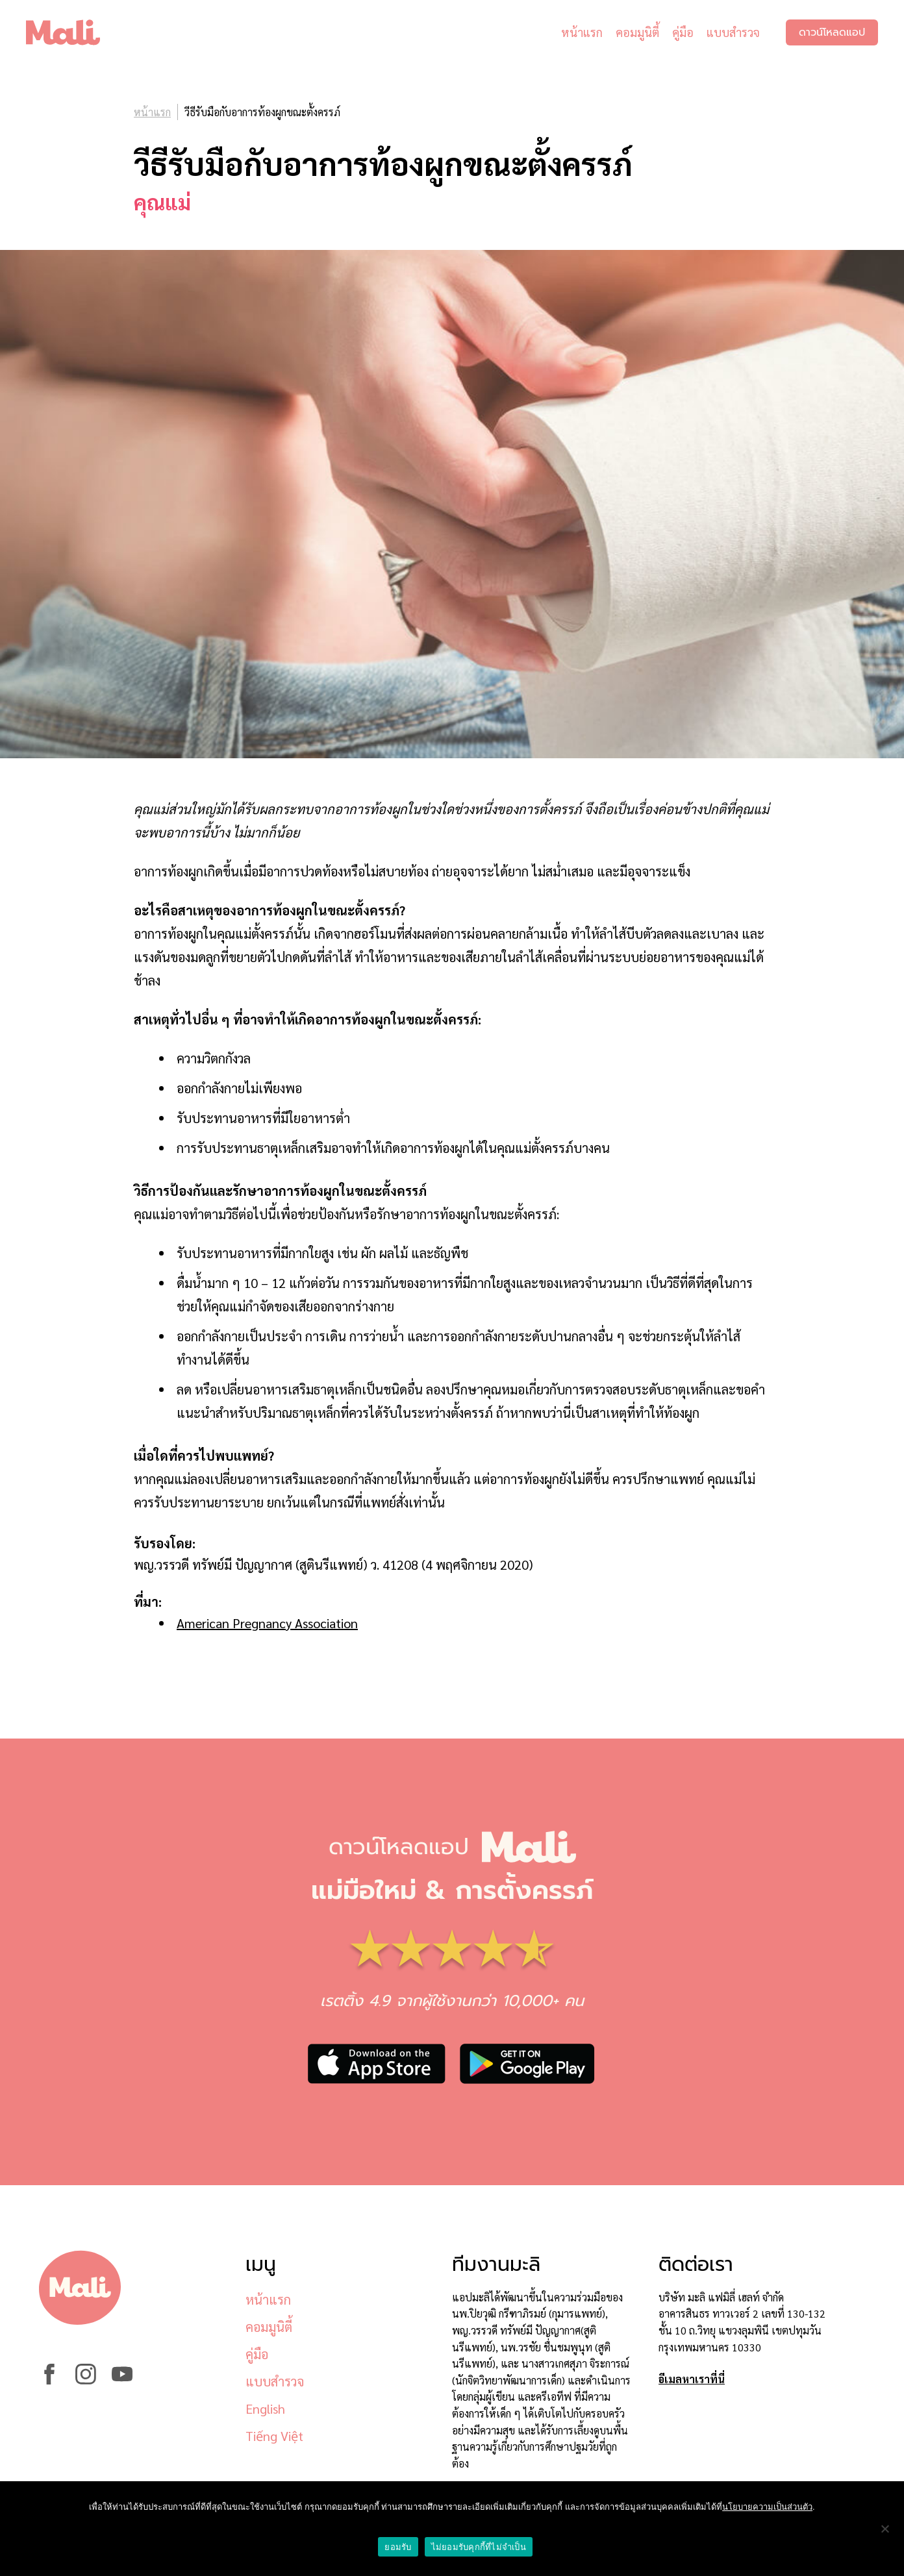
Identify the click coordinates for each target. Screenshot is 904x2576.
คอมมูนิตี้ (637, 32)
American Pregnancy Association (267, 1623)
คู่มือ (683, 32)
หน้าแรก (582, 32)
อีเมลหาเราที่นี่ (692, 2379)
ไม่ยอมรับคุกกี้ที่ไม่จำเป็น (478, 2547)
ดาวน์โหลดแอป (832, 32)
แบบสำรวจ (733, 32)
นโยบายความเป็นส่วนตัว (767, 2507)
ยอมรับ (397, 2547)
